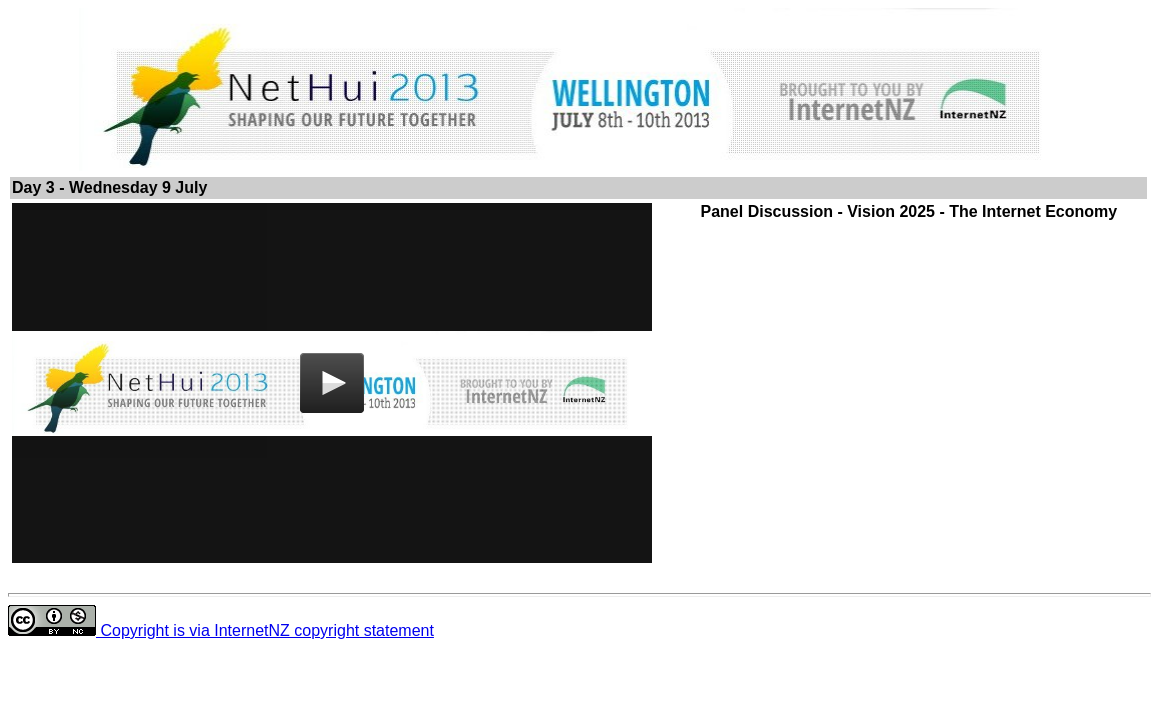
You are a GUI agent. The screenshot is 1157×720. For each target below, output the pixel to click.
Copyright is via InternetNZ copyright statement (221, 630)
